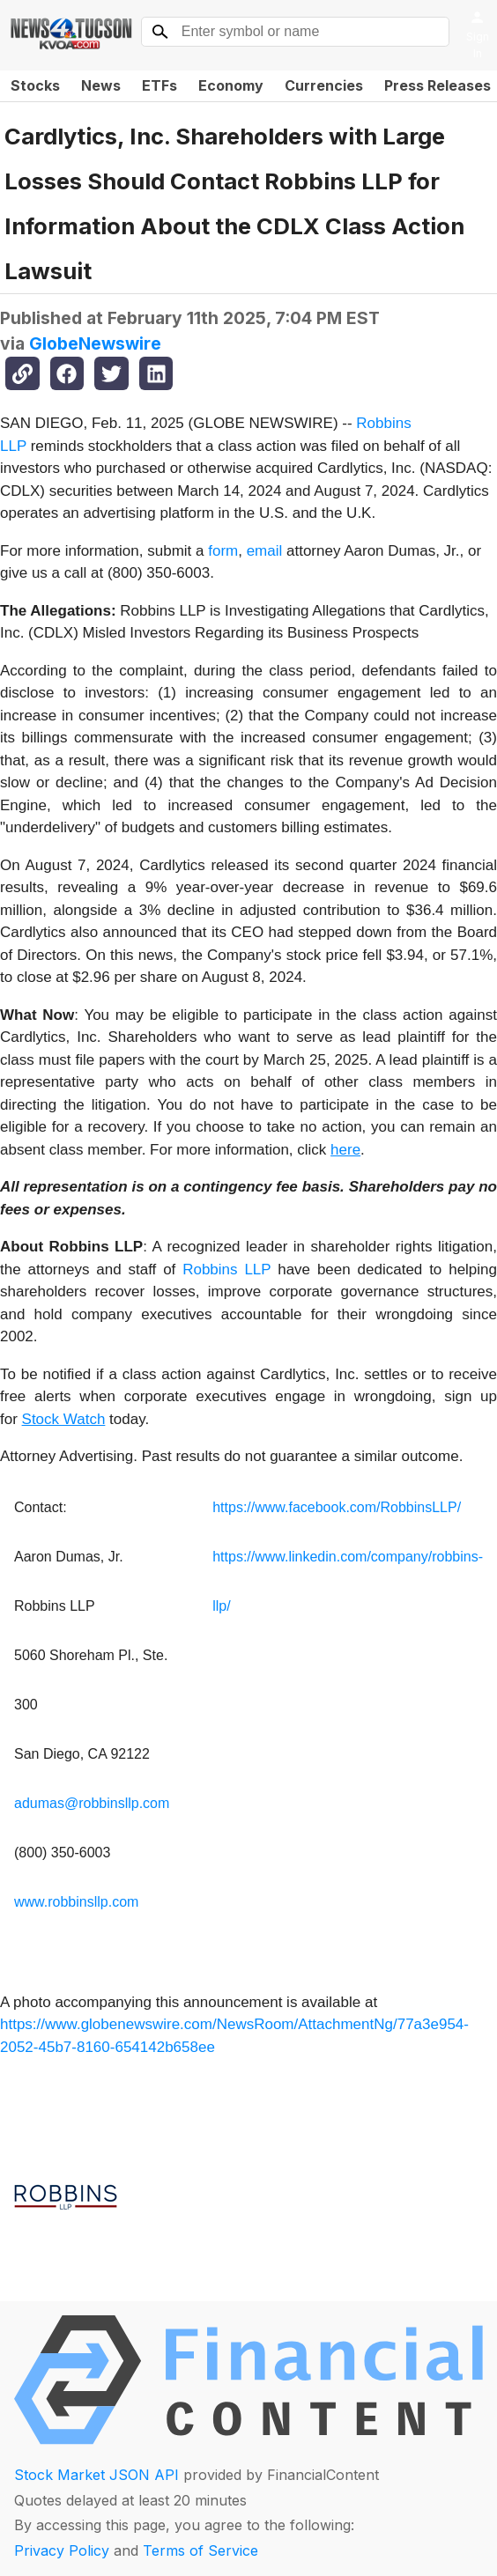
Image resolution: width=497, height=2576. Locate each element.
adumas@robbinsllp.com (91, 1803)
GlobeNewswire (95, 343)
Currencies (324, 85)
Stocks (35, 85)
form (223, 551)
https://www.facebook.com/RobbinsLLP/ (336, 1507)
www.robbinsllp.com (76, 1901)
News (101, 85)
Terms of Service (200, 2550)
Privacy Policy (61, 2550)
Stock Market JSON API (96, 2475)
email (265, 551)
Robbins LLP (226, 1269)
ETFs (159, 85)
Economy (230, 85)
